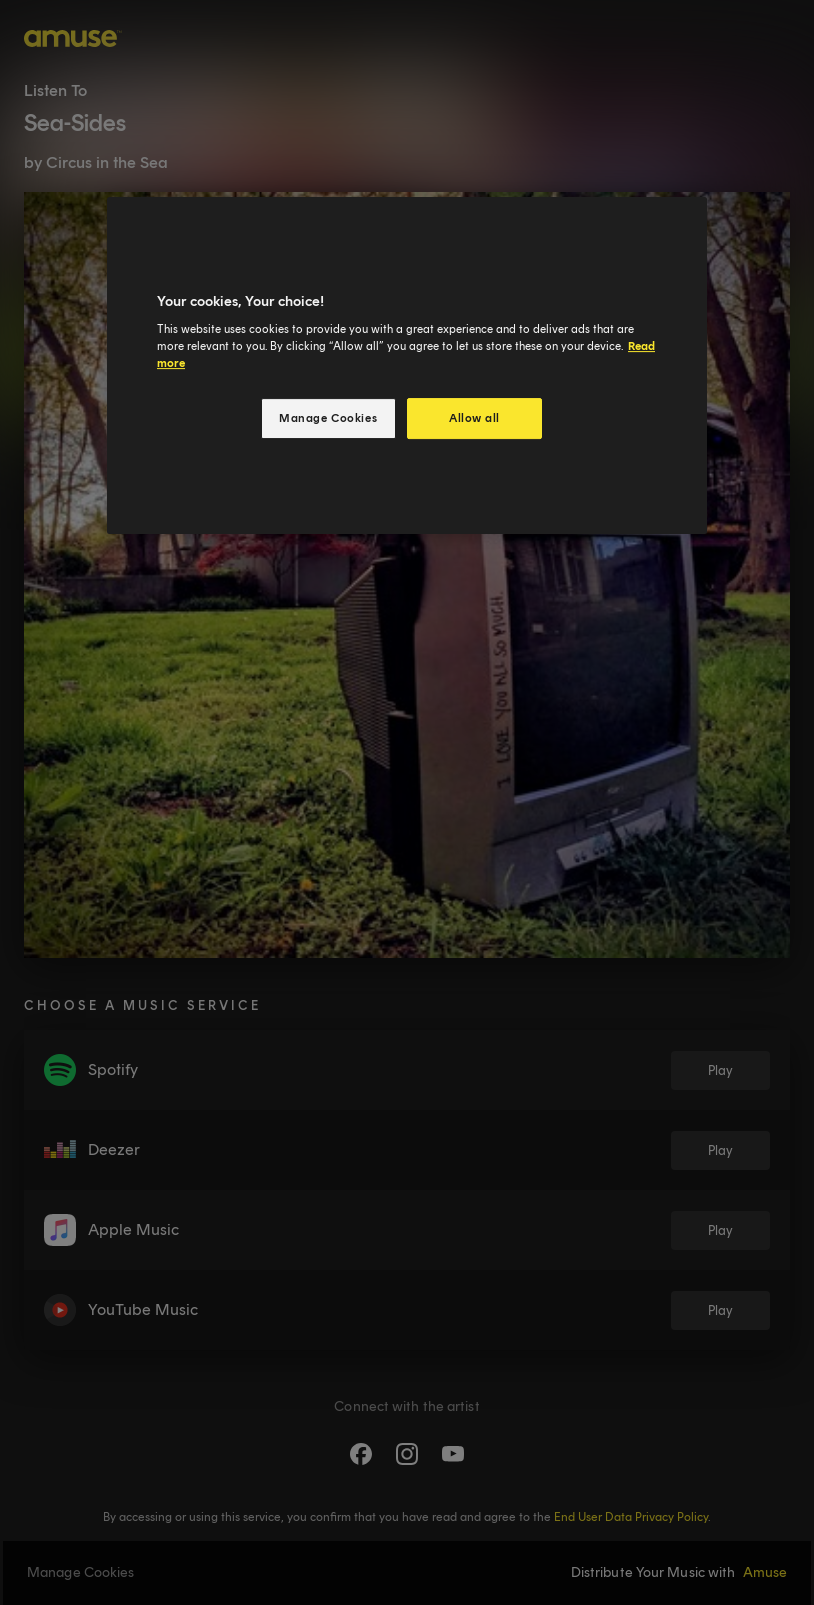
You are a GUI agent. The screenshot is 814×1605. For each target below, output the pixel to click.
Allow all (474, 418)
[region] (407, 366)
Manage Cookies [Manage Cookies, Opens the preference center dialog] (328, 418)
